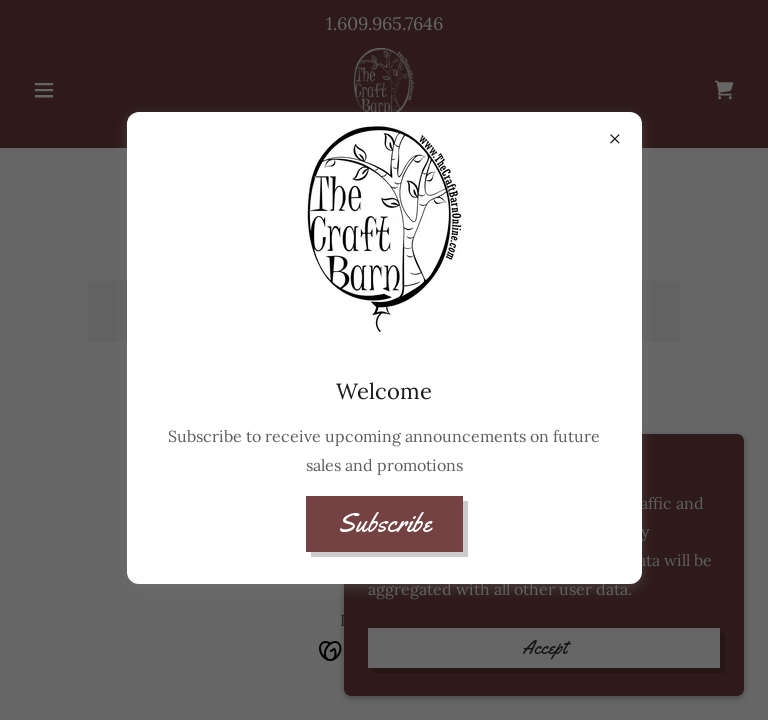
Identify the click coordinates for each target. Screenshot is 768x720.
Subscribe (384, 523)
